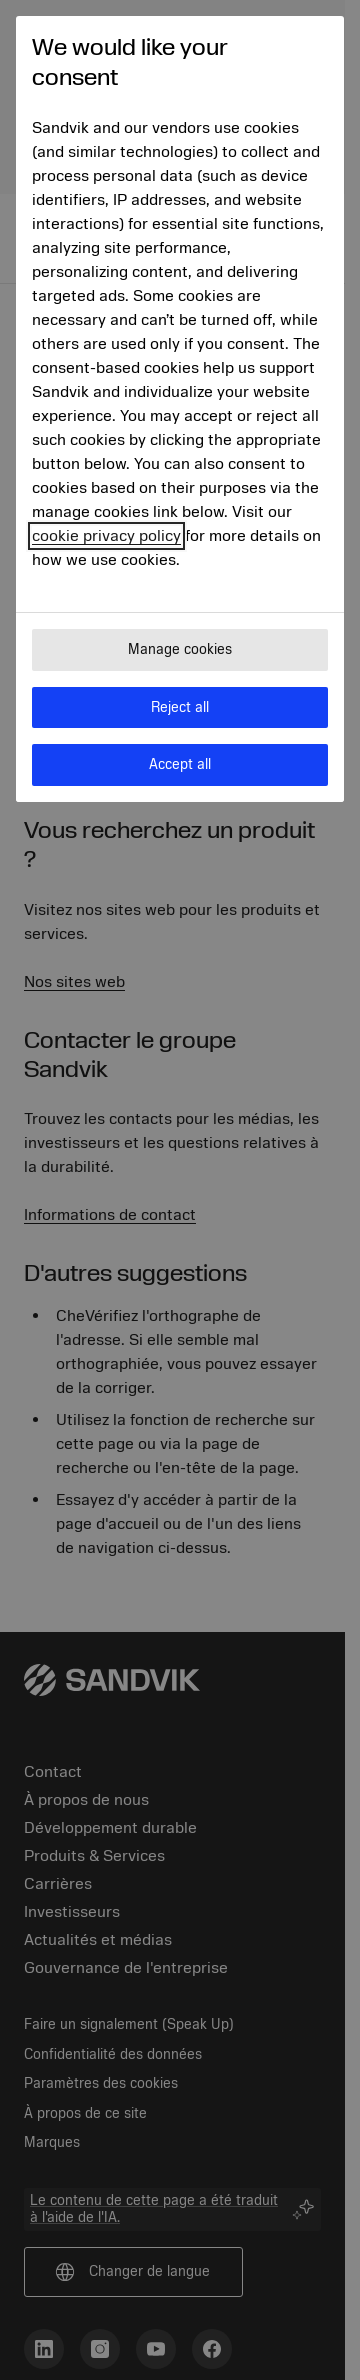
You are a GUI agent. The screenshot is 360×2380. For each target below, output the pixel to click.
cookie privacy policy (106, 536)
